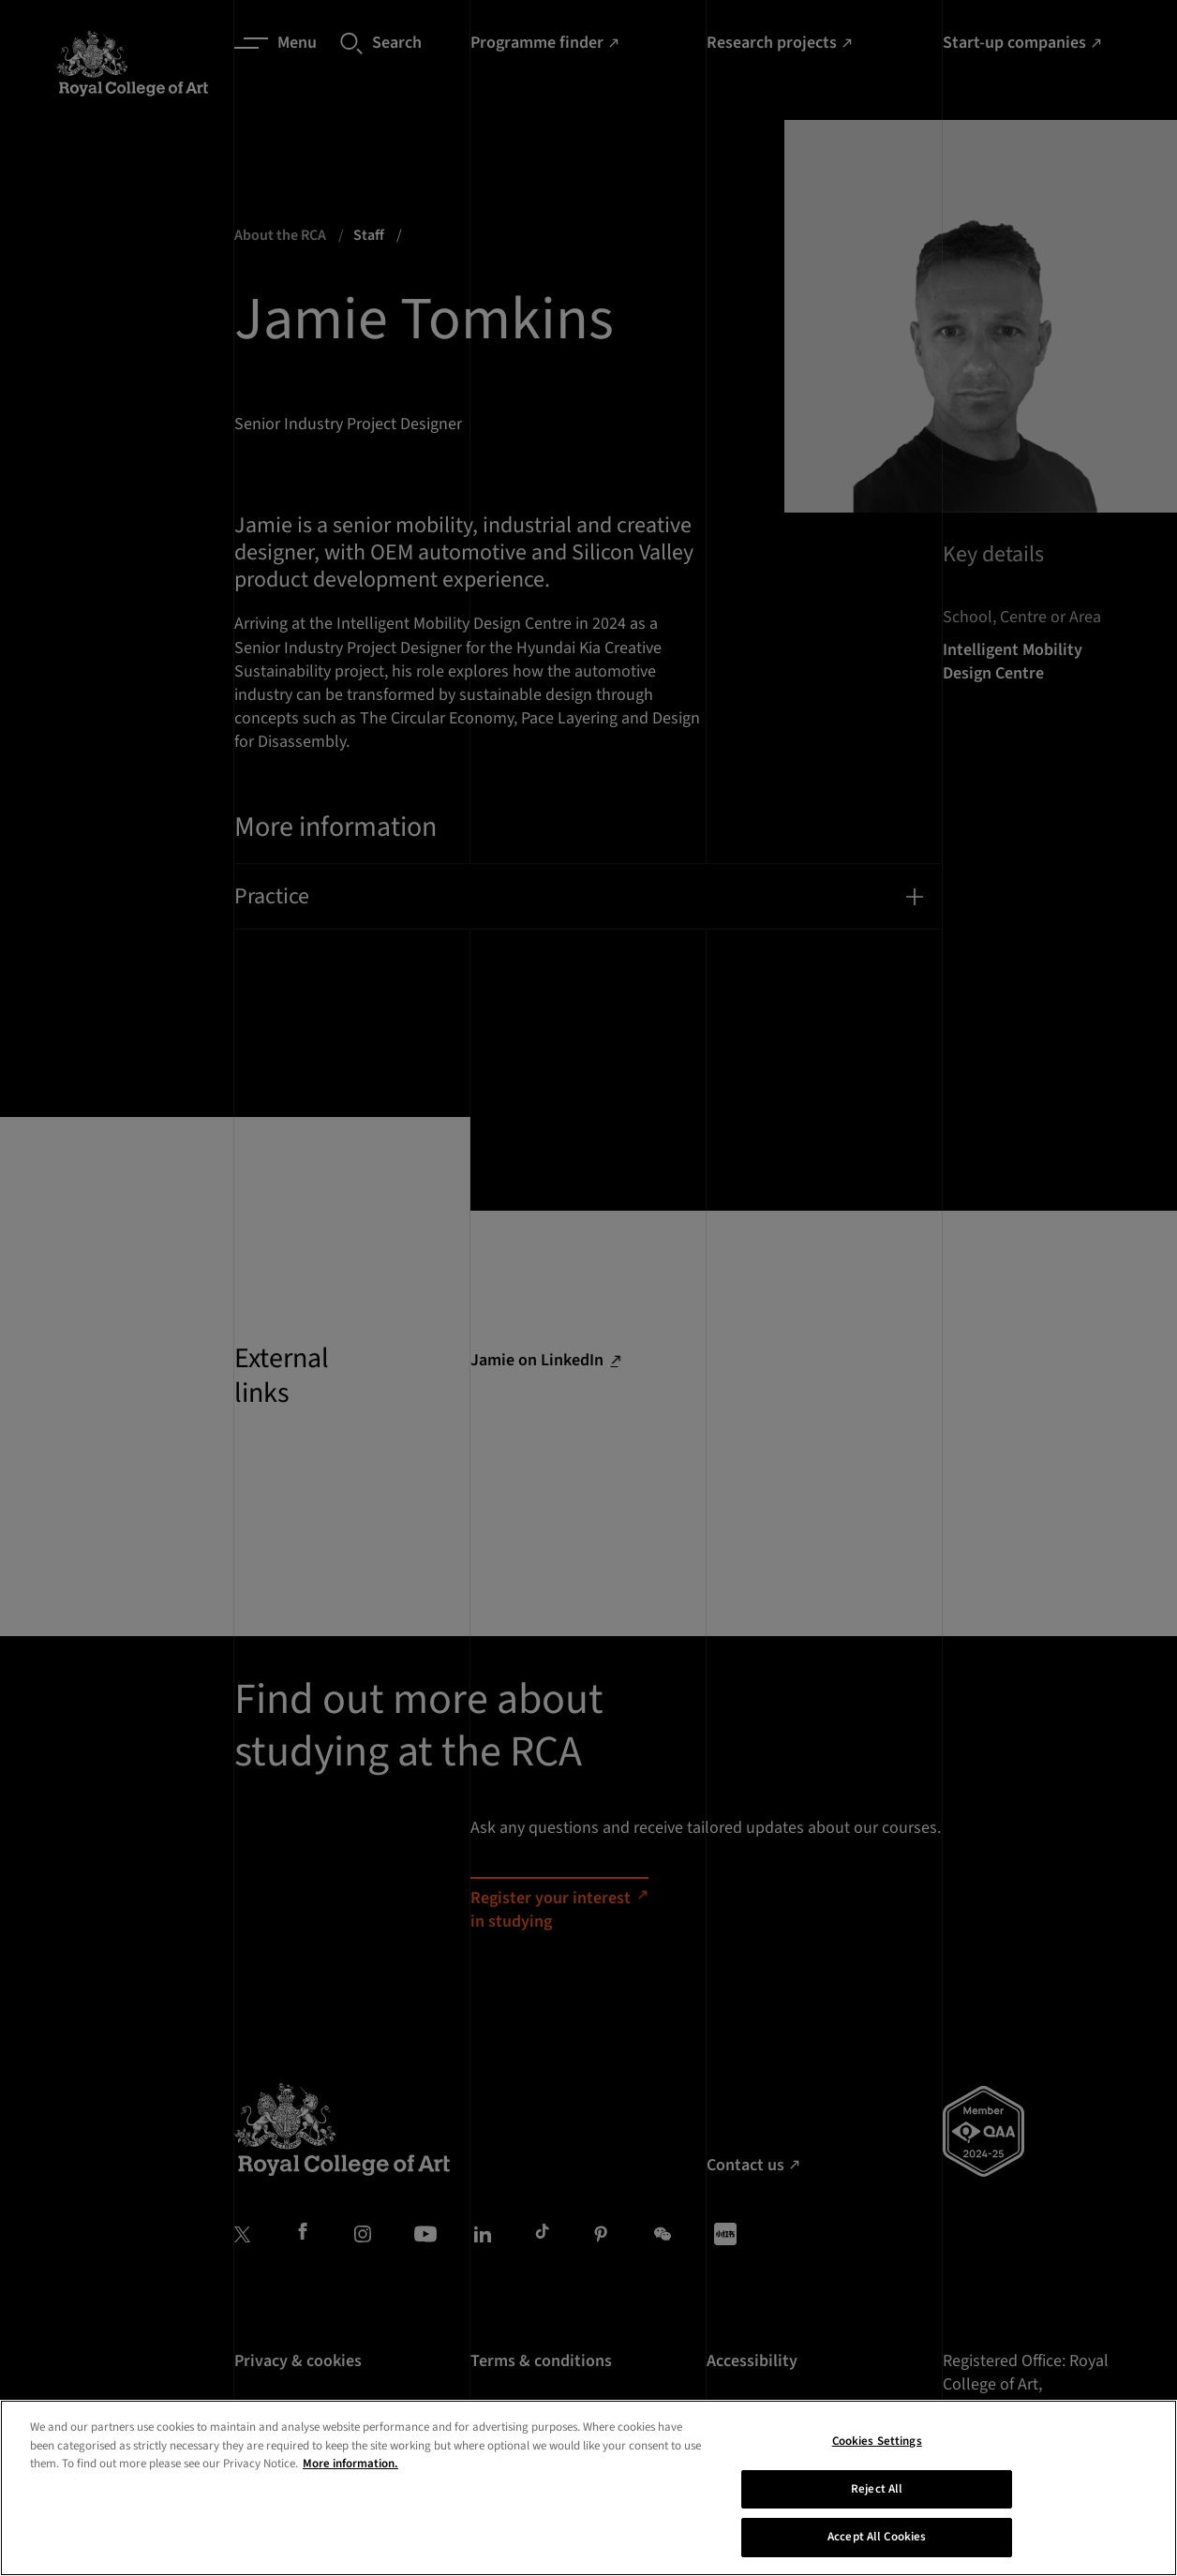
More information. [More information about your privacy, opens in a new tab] (350, 2489)
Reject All (876, 2515)
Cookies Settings (877, 2467)
